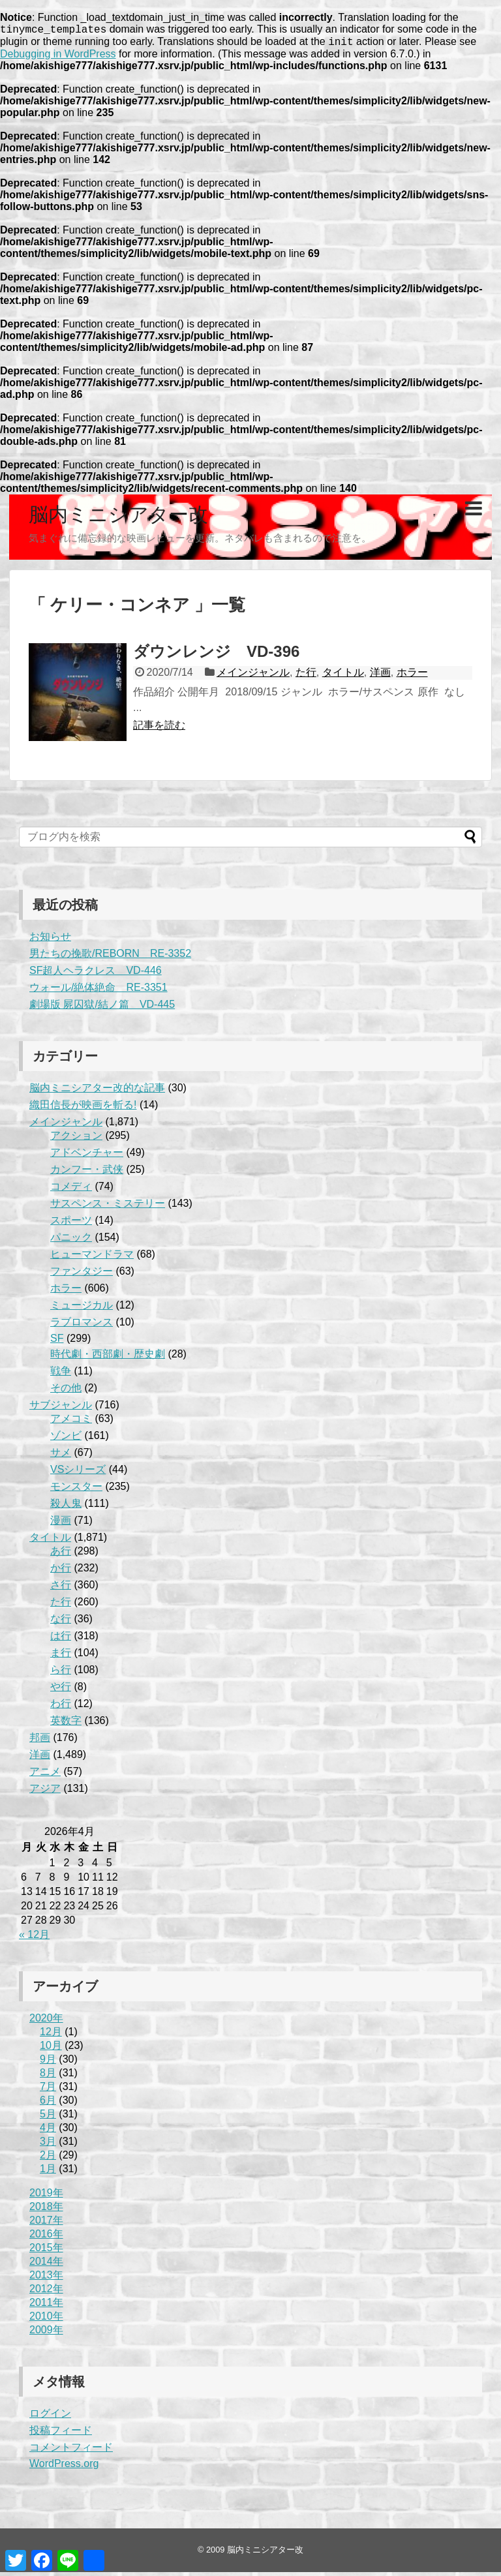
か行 (60, 1571)
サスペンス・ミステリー (107, 1207)
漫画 (60, 1524)
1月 (48, 2172)
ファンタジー (81, 1274)
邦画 (39, 1741)
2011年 (46, 2306)
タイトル (343, 676)
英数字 (66, 1724)
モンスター (76, 1490)
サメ (60, 1456)
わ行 (60, 1707)
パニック (71, 1241)
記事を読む (159, 729)
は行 (60, 1639)
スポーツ (71, 1224)
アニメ (45, 1775)
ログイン (50, 2417)
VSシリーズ (78, 1473)
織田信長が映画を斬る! (82, 1108)
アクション (76, 1139)
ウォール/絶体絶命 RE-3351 (98, 991)
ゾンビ (66, 1439)
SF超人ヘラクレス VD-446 (95, 974)
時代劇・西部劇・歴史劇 (107, 1357)
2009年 (46, 2333)
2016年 (46, 2237)
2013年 (46, 2278)
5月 (48, 2117)
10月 (51, 2049)
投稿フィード (60, 2434)
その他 (66, 1391)
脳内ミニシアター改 (118, 518)
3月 (48, 2145)
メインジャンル (253, 676)
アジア (45, 1792)
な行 (60, 1622)
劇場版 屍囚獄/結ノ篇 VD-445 (102, 1008)
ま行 (60, 1656)
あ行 (60, 1554)
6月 (48, 2104)
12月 (51, 2035)
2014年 (46, 2265)
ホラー (412, 676)
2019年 (46, 2196)
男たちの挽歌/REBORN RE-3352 (110, 957)
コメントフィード (71, 2451)
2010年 (46, 2320)
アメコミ (71, 1422)
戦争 (60, 1374)
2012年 (46, 2292)
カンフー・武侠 (86, 1173)
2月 (48, 2158)
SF (56, 1342)
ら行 (60, 1673)
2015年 (46, 2251)
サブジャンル (60, 1408)
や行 (60, 1690)
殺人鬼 (66, 1507)
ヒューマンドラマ (92, 1258)
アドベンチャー (86, 1156)
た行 (306, 676)
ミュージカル (81, 1308)
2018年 (46, 2210)
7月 (48, 2090)
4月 (48, 2131)
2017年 (46, 2224)
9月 (48, 2062)
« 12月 (34, 1938)
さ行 (60, 1588)
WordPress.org (64, 2467)
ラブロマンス (81, 1325)
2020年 (46, 2021)
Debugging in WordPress (58, 57)
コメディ (71, 1190)
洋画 (380, 676)
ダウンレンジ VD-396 (216, 655)
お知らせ (50, 940)
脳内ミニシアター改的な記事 (97, 1091)
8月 (48, 2076)
